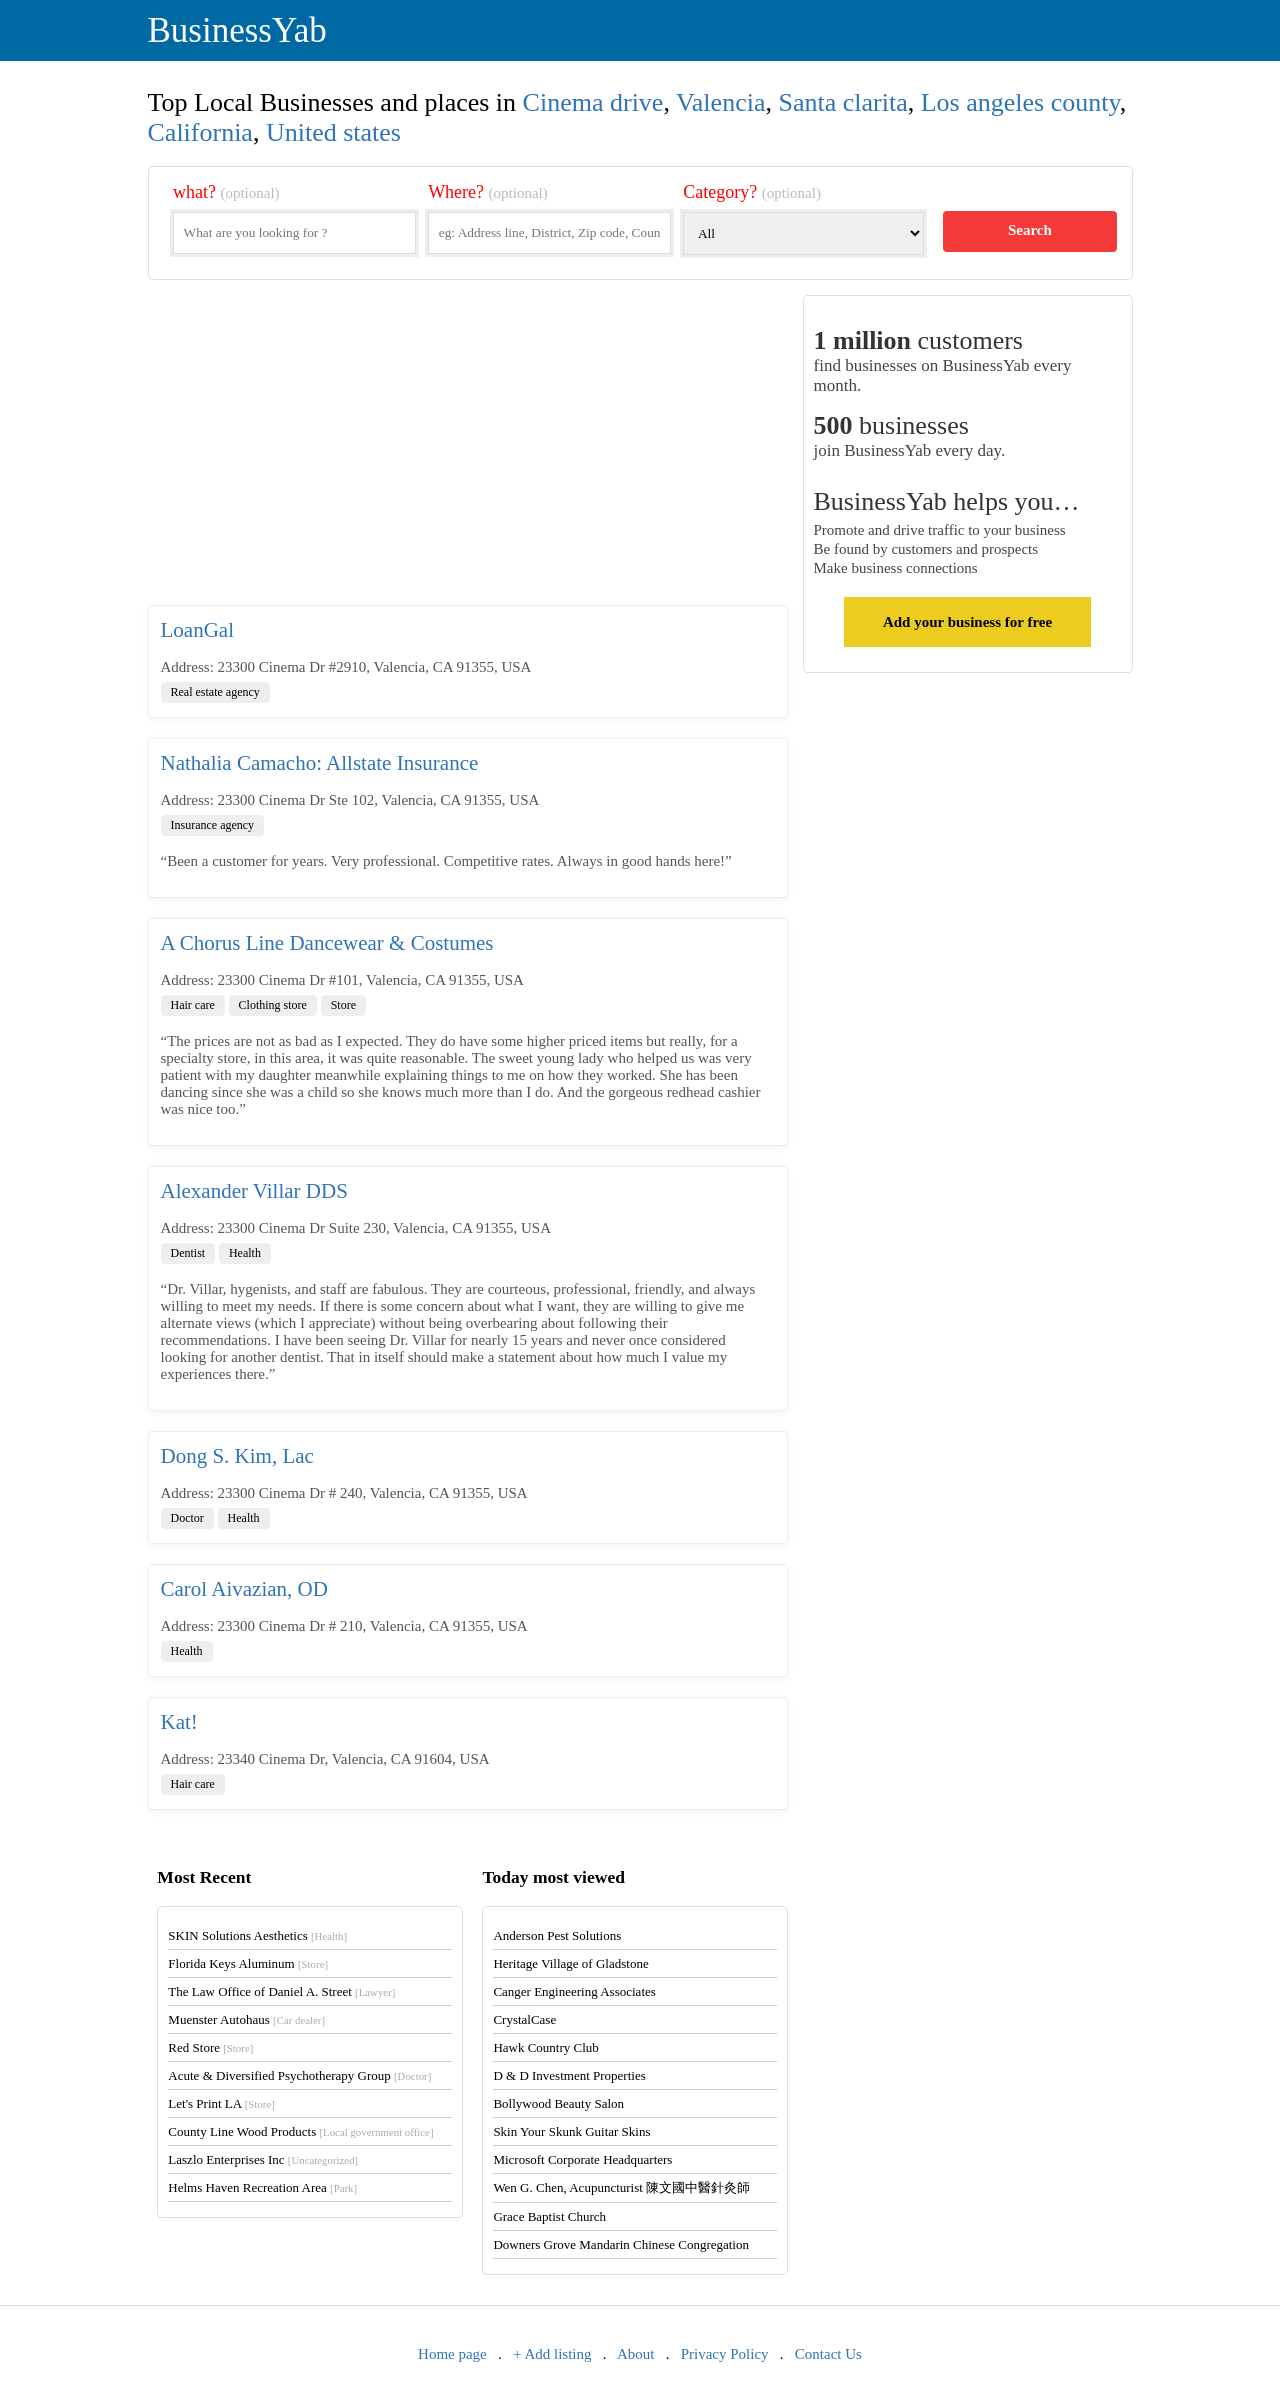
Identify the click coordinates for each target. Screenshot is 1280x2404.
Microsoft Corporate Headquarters (582, 2159)
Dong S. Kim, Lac (237, 1456)
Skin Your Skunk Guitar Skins (571, 2131)
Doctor (187, 1518)
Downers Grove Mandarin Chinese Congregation (621, 2244)
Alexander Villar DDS (254, 1191)
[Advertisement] (468, 450)
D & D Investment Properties (569, 2075)
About (636, 2354)
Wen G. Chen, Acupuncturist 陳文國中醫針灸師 (621, 2187)
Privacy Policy (725, 2354)
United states (333, 132)
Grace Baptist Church (549, 2216)
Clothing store (273, 1005)
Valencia (721, 102)
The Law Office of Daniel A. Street (281, 1991)
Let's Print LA (221, 2103)
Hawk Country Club (545, 2047)
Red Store (210, 2047)
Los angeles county (1020, 102)
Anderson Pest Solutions (557, 1935)
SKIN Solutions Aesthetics (257, 1935)
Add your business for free (967, 622)
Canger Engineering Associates (574, 1991)
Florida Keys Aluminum (248, 1963)
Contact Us (828, 2354)
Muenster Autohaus (246, 2019)
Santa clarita (842, 102)
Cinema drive (593, 102)
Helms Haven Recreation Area (262, 2187)
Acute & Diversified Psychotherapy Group (299, 2075)
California (200, 132)
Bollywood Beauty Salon (558, 2103)
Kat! (179, 1722)
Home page (452, 2354)
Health (245, 1253)
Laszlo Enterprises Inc (263, 2159)
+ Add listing (552, 2354)
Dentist (188, 1253)
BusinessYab (237, 30)
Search (1030, 230)
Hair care (193, 1005)
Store (343, 1005)
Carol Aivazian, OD (244, 1589)
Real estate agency (215, 692)
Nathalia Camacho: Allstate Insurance (320, 763)
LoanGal (197, 630)
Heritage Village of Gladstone (570, 1963)
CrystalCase (524, 2019)
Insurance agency (213, 825)
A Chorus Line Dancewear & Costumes (327, 943)
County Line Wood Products (300, 2131)
